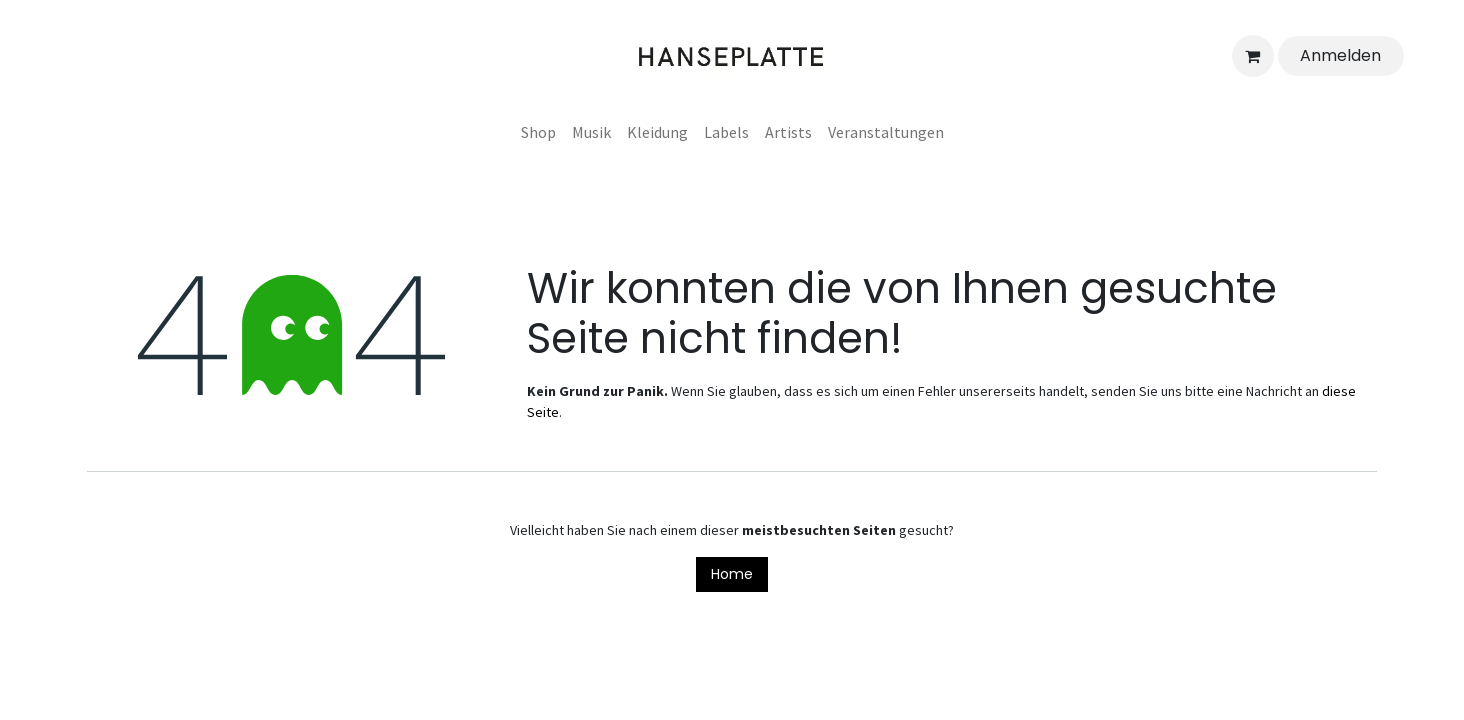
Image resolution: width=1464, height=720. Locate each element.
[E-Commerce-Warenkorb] (1253, 56)
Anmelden (1340, 55)
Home (732, 574)
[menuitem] (538, 132)
